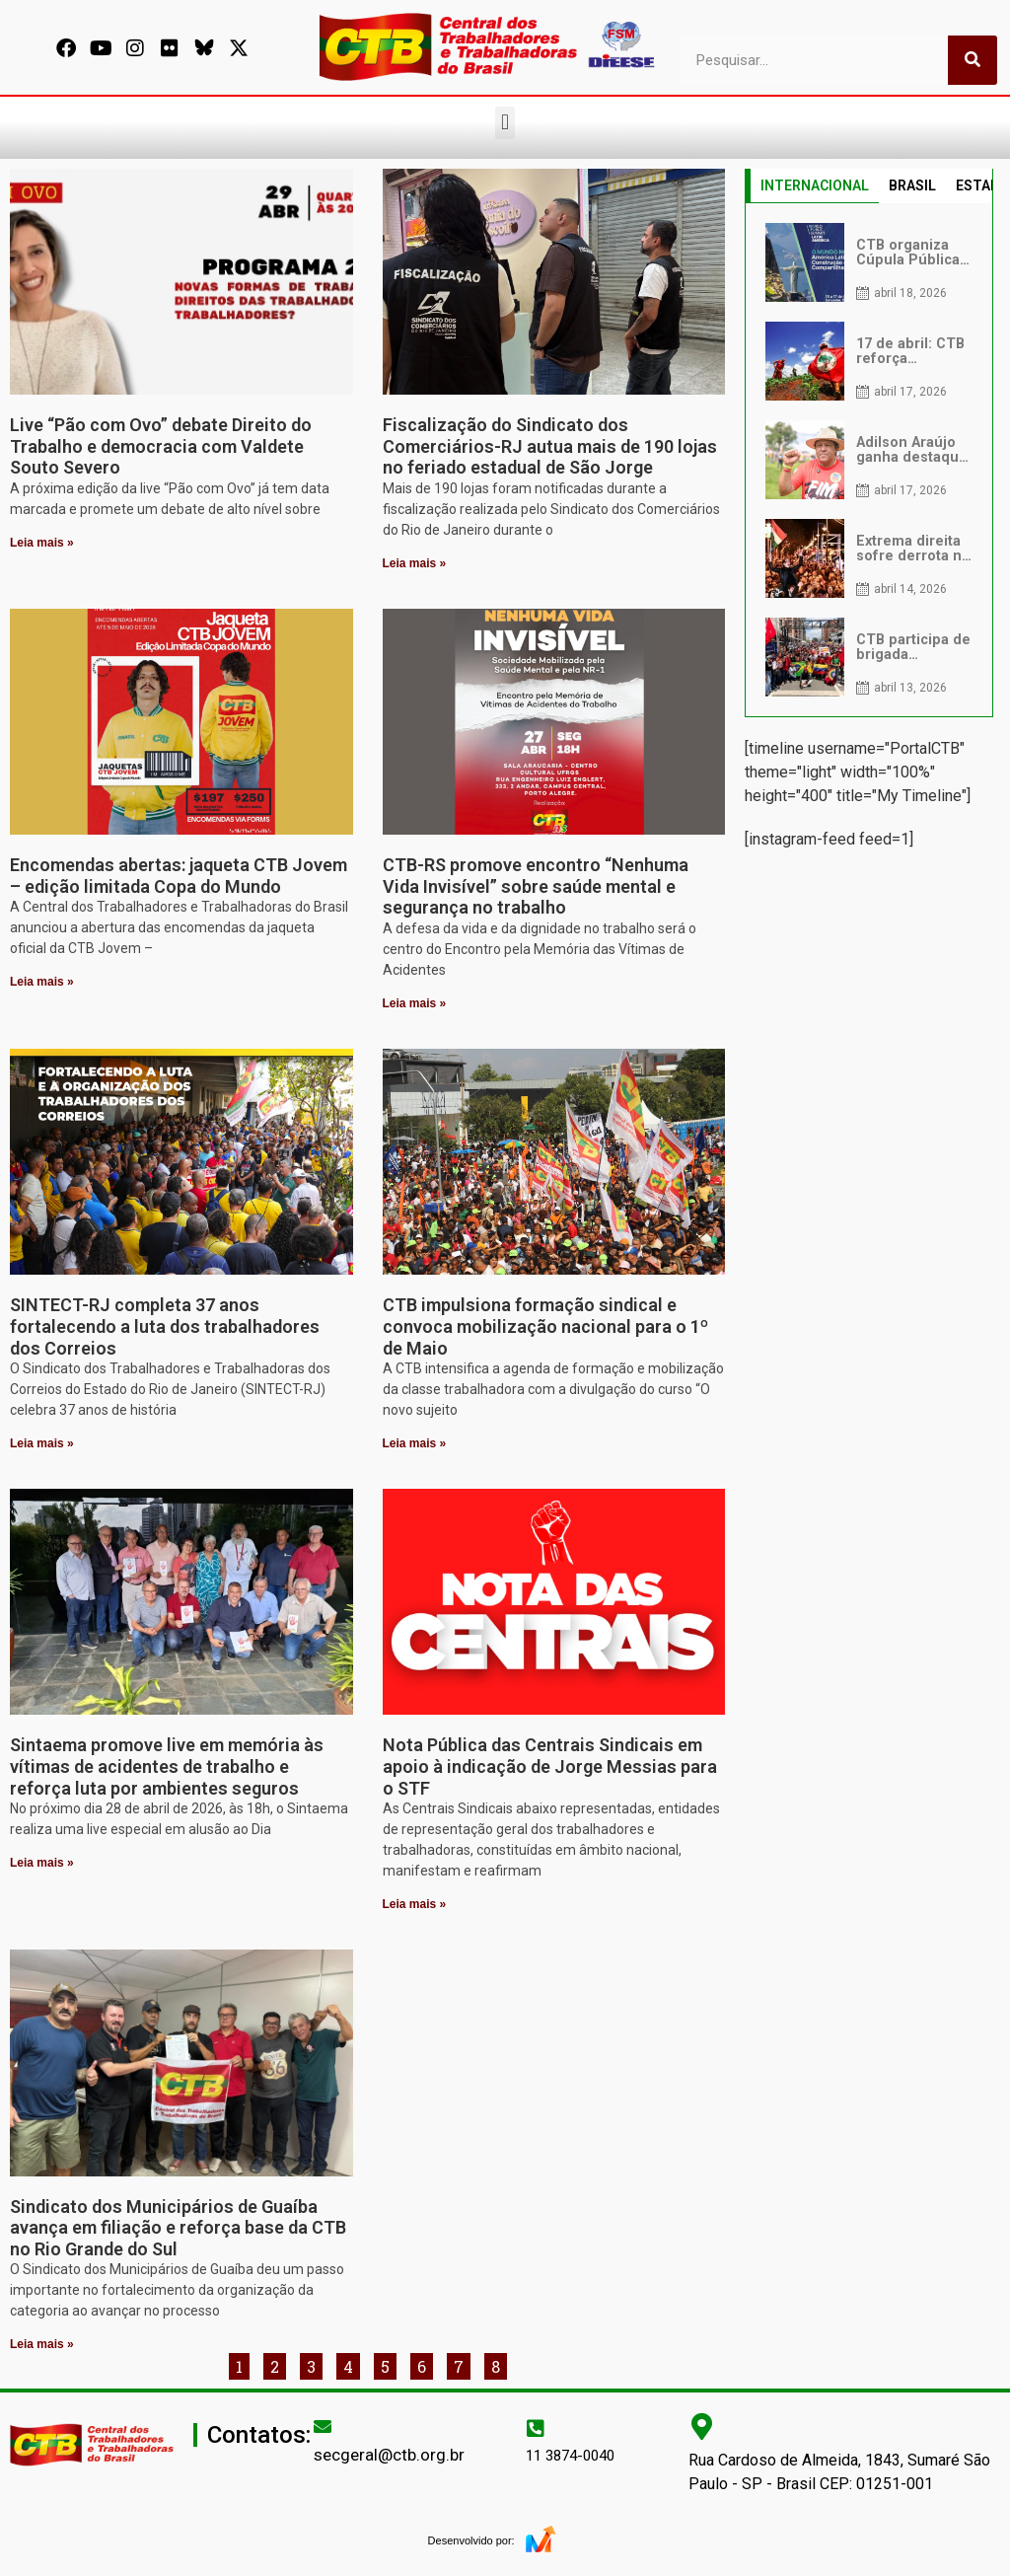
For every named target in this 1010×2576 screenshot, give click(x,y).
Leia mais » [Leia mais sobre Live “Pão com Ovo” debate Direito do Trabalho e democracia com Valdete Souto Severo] (42, 543)
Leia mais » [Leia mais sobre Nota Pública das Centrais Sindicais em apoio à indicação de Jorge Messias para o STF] (415, 1904)
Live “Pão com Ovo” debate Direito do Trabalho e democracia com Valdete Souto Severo (161, 446)
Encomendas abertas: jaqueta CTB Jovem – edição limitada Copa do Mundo (178, 875)
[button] (504, 123)
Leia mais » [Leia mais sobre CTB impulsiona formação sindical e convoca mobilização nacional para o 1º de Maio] (415, 1443)
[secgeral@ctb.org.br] (322, 2426)
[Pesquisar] (972, 60)
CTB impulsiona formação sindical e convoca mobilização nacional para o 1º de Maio (545, 1326)
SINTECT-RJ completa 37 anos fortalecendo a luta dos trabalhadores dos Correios (165, 1326)
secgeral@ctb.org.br (389, 2455)
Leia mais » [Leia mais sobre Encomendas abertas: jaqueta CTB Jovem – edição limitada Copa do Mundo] (42, 982)
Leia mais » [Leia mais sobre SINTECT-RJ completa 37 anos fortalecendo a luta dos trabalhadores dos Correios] (42, 1443)
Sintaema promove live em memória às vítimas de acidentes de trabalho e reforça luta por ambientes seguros (167, 1766)
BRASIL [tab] (912, 185)
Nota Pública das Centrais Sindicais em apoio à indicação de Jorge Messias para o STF (550, 1766)
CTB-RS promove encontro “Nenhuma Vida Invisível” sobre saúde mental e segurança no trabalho (535, 886)
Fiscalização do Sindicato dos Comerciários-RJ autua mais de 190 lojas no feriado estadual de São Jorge (550, 446)
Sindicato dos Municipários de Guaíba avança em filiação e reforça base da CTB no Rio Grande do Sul (178, 2227)
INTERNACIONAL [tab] (814, 185)
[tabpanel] (869, 459)
